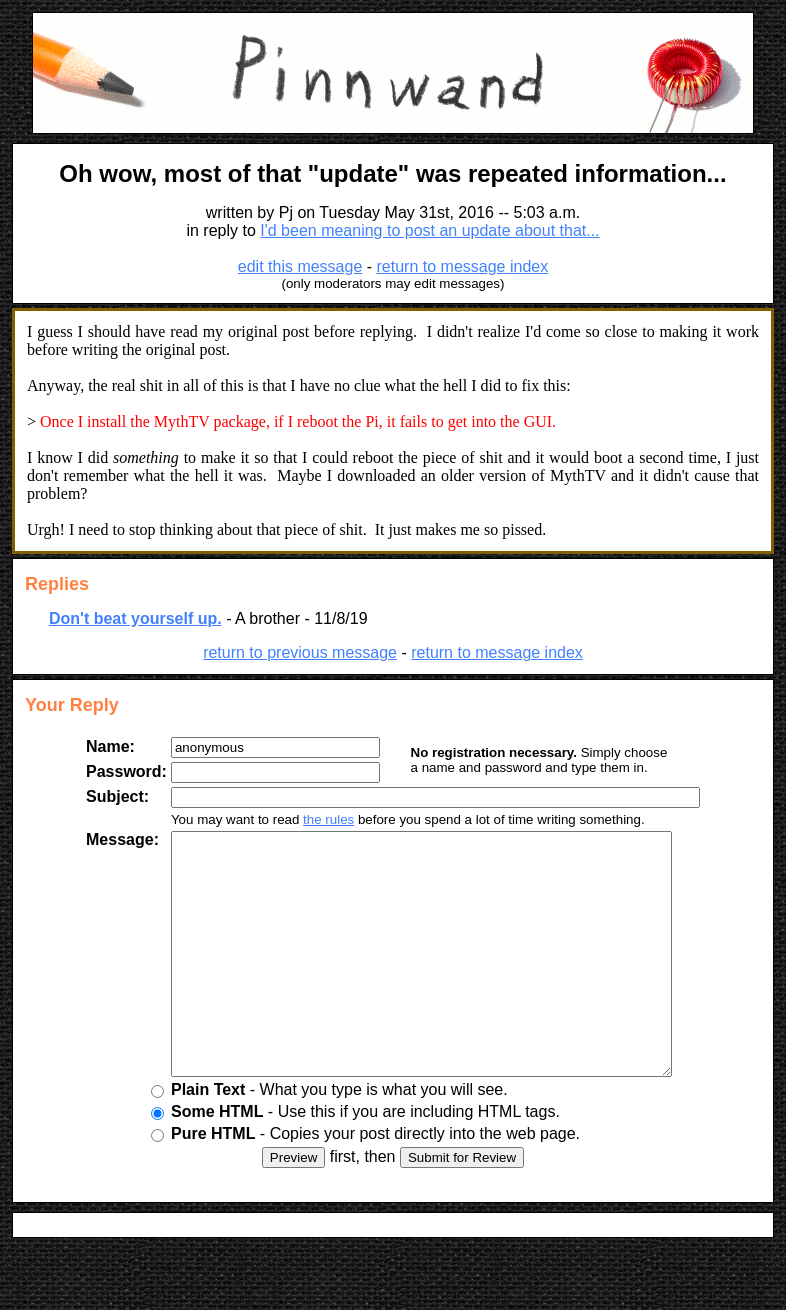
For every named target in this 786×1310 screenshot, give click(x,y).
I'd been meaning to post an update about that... (429, 230)
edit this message (300, 266)
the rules (312, 819)
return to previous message (300, 652)
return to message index (463, 266)
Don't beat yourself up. (135, 618)
